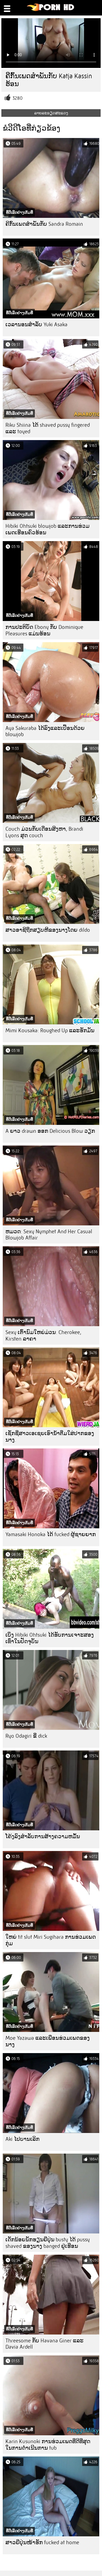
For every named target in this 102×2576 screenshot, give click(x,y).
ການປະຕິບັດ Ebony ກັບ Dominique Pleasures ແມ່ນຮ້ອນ (44, 630)
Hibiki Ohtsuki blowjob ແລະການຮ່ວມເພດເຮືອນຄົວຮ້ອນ (47, 529)
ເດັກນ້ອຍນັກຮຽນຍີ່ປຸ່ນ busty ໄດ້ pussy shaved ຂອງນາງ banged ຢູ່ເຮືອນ (47, 2242)
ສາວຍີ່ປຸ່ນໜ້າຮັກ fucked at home (42, 2542)
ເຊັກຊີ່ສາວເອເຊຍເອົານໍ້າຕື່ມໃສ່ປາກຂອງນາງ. (49, 1436)
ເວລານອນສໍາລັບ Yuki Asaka (36, 324)
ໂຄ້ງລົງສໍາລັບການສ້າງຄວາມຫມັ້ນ (42, 1836)
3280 (18, 98)
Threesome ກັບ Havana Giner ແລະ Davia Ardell (44, 2343)
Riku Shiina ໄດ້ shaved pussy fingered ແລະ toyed (47, 428)
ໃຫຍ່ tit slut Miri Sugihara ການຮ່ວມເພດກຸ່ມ (50, 1940)
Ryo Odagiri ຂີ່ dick (26, 1736)
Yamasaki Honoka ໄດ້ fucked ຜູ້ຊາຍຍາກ (50, 1534)
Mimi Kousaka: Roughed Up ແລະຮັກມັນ (49, 1030)
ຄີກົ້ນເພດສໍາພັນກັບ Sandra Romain (44, 224)
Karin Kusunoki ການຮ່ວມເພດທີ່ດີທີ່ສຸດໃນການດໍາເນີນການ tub (47, 2444)
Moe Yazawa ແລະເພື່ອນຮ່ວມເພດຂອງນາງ (47, 2041)
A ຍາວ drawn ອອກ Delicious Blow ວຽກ (50, 1131)
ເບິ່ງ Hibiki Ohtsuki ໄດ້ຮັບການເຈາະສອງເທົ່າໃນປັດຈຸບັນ (49, 1638)
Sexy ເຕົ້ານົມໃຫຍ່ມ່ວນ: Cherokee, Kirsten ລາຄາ (43, 1335)
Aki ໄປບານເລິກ (22, 2139)
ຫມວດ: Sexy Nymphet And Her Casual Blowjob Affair (48, 1234)
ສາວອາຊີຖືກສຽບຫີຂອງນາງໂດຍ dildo (47, 930)
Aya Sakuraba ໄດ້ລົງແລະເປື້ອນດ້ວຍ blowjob (45, 731)
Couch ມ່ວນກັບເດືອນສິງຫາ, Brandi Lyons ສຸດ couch (44, 832)
